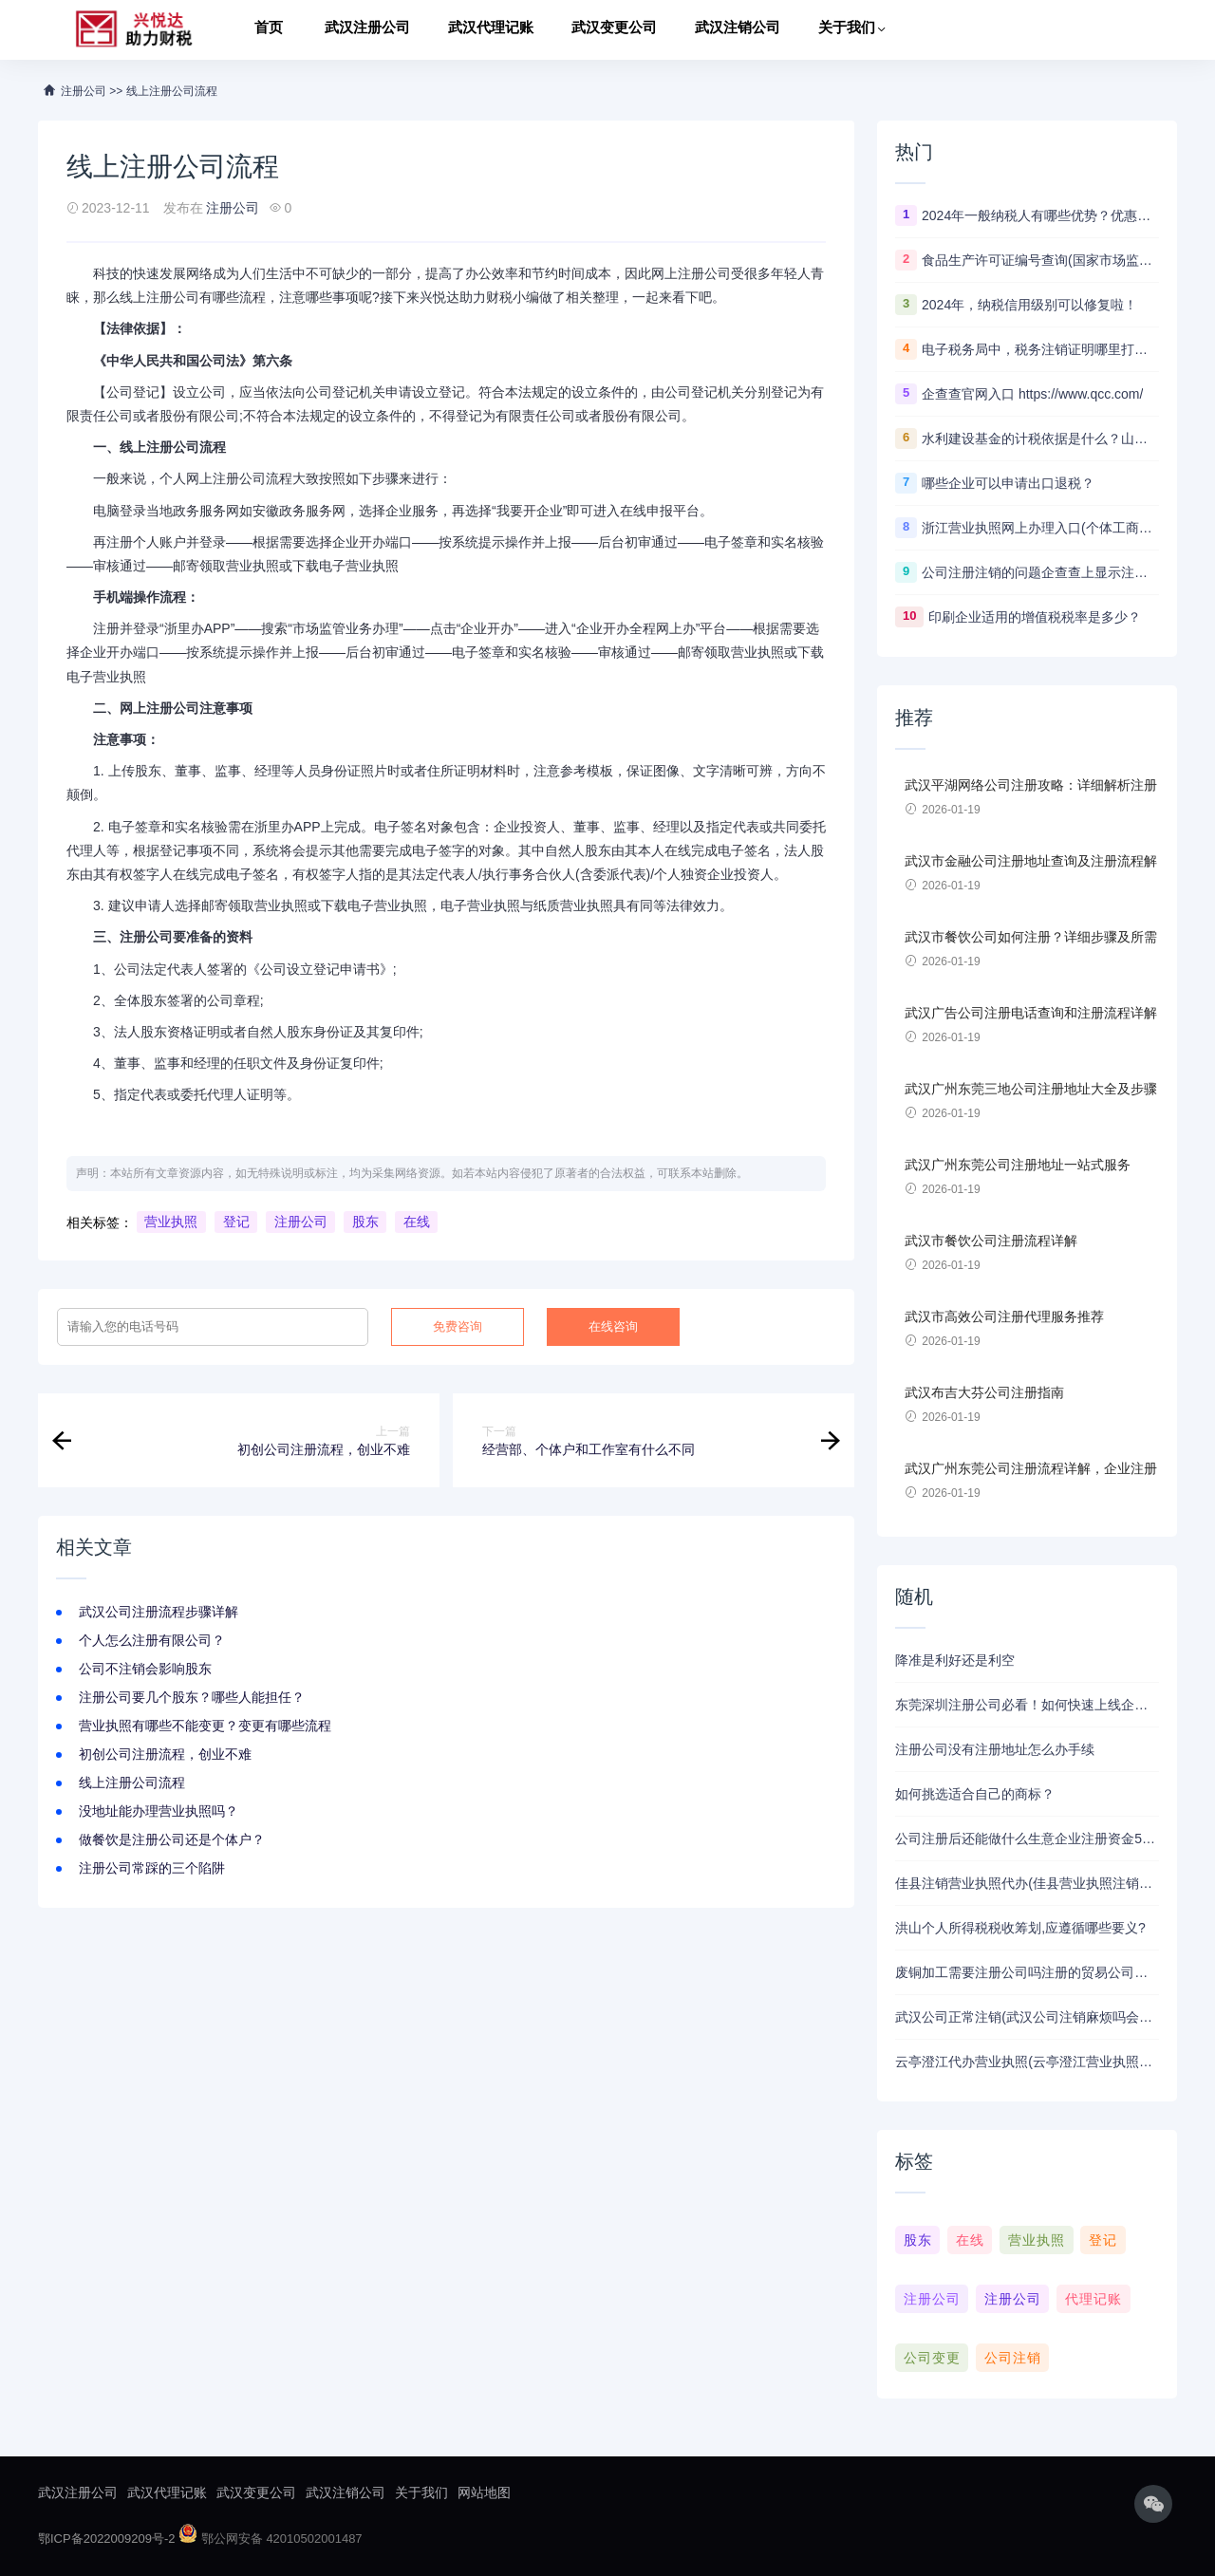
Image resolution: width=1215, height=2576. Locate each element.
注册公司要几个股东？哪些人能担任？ (192, 1697)
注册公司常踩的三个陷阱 (152, 1868)
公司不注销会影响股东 (145, 1668)
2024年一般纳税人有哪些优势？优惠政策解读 (1040, 215)
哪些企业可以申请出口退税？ (1008, 483)
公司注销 (1012, 2357)
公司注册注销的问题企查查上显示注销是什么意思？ (1040, 572)
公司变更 (932, 2357)
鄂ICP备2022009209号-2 (107, 2538)
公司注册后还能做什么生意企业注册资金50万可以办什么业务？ (1027, 1838)
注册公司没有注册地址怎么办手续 (994, 1749)
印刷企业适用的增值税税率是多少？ (1034, 617)
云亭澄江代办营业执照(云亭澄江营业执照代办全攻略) (1027, 2061)
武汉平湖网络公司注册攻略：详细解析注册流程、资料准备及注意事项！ (1031, 785)
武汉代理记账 (490, 30)
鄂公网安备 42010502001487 (270, 2538)
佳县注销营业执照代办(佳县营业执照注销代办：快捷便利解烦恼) (1027, 1883)
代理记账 (1093, 2298)
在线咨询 (613, 1326)
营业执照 (170, 1222)
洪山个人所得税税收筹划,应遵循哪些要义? (1020, 1927)
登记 (236, 1222)
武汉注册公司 (367, 30)
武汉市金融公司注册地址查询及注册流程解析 (1031, 861)
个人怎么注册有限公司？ (152, 1640)
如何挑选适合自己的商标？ (975, 1793)
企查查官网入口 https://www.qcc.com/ (1032, 393)
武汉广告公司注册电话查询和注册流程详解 (1031, 1012)
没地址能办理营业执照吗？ (158, 1811)
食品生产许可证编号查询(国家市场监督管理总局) (1040, 260)
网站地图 (484, 2492)
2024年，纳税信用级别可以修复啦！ (1029, 304)
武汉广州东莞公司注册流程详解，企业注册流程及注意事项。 (1031, 1469)
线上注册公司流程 (132, 1782)
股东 (365, 1222)
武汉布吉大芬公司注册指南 (984, 1392)
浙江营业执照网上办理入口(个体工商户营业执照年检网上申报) (1040, 527)
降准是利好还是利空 (955, 1660)
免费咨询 (457, 1326)
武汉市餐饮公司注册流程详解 (991, 1240)
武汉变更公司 (614, 30)
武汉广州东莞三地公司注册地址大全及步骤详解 (1031, 1089)
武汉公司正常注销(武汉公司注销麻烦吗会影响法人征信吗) (1027, 2017)
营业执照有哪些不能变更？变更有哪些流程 (205, 1725)
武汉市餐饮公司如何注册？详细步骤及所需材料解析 (1031, 937)
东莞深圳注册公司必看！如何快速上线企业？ (1027, 1704)
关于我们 (846, 30)
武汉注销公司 (737, 30)
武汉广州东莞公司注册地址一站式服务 (1018, 1164)
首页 (268, 30)
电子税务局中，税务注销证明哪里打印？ (1040, 349)
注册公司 (232, 207)
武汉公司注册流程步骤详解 (158, 1611)
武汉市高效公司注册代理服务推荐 (1004, 1316)
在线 (416, 1222)
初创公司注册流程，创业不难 (165, 1754)
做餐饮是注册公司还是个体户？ (172, 1839)
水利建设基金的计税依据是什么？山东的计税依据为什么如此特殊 (1040, 438)
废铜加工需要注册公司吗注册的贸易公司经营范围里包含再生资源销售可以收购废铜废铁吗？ (1027, 1972)
